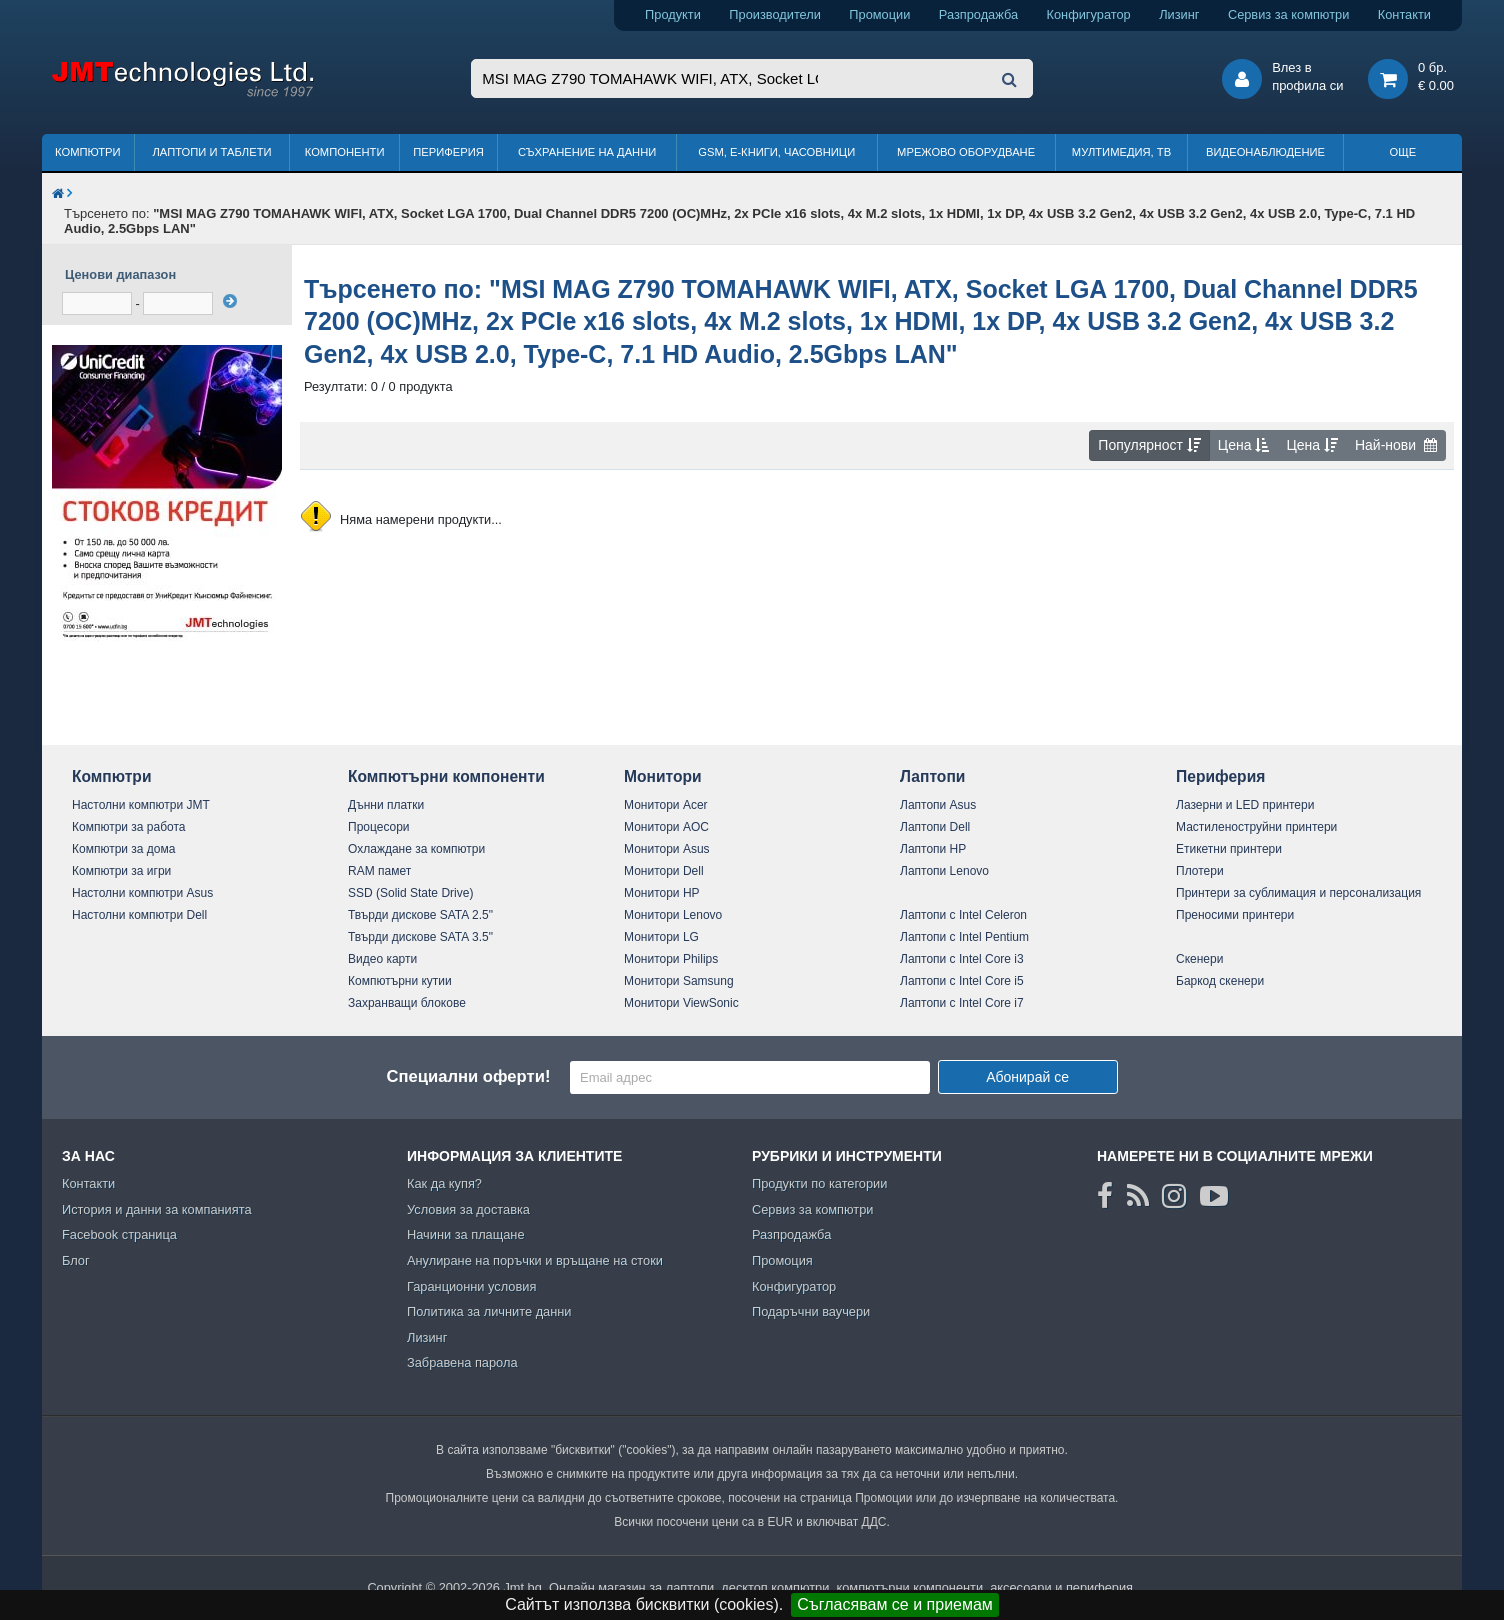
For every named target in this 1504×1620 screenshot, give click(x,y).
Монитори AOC (666, 827)
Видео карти (382, 959)
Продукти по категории (819, 1183)
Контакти (1404, 14)
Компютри (87, 152)
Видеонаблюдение (1265, 152)
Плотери (1200, 871)
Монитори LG (661, 937)
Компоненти (345, 152)
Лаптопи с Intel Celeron (963, 915)
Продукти (673, 14)
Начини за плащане (466, 1234)
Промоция (782, 1260)
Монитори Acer (666, 805)
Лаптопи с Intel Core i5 (962, 981)
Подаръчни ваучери (811, 1311)
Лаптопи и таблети (211, 152)
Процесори (379, 827)
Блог (76, 1260)
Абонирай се (1027, 1077)
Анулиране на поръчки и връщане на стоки (535, 1260)
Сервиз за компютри (1288, 14)
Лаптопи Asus (938, 805)
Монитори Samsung (679, 981)
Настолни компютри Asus (142, 893)
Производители (775, 14)
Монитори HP (662, 893)
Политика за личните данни (489, 1311)
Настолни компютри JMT (141, 805)
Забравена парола (462, 1362)
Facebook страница (119, 1234)
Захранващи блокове (407, 1003)
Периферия (448, 152)
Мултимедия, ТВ (1121, 152)
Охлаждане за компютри (416, 849)
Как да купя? (444, 1183)
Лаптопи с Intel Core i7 (962, 1003)
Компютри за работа (129, 827)
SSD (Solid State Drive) (410, 893)
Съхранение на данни (587, 152)
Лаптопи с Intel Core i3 (962, 959)
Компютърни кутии (400, 981)
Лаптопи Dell (935, 827)
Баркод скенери (1220, 981)
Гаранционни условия (471, 1286)
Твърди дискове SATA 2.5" (420, 915)
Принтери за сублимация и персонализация (1298, 893)
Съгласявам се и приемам (895, 1604)
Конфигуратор (1089, 14)
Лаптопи (932, 776)
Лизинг (1179, 14)
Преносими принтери (1235, 915)
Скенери (1199, 959)
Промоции (879, 14)
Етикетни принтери (1229, 849)
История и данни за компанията (157, 1209)
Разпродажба (978, 14)
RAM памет (379, 871)
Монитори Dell (664, 871)
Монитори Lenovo (673, 915)
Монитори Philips (671, 959)
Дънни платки (386, 805)
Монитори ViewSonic (681, 1003)
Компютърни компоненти (446, 776)
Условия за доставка (468, 1209)
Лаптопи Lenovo (944, 871)
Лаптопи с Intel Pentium (964, 937)
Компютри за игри (121, 871)
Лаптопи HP (933, 849)
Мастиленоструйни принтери (1256, 827)
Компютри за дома (123, 849)
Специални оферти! (468, 1076)
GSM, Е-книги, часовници (776, 152)
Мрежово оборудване (966, 152)
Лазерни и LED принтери (1245, 805)
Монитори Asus (667, 849)
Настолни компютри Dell (139, 915)
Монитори (663, 776)
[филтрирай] (230, 301)
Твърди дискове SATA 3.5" (420, 937)
